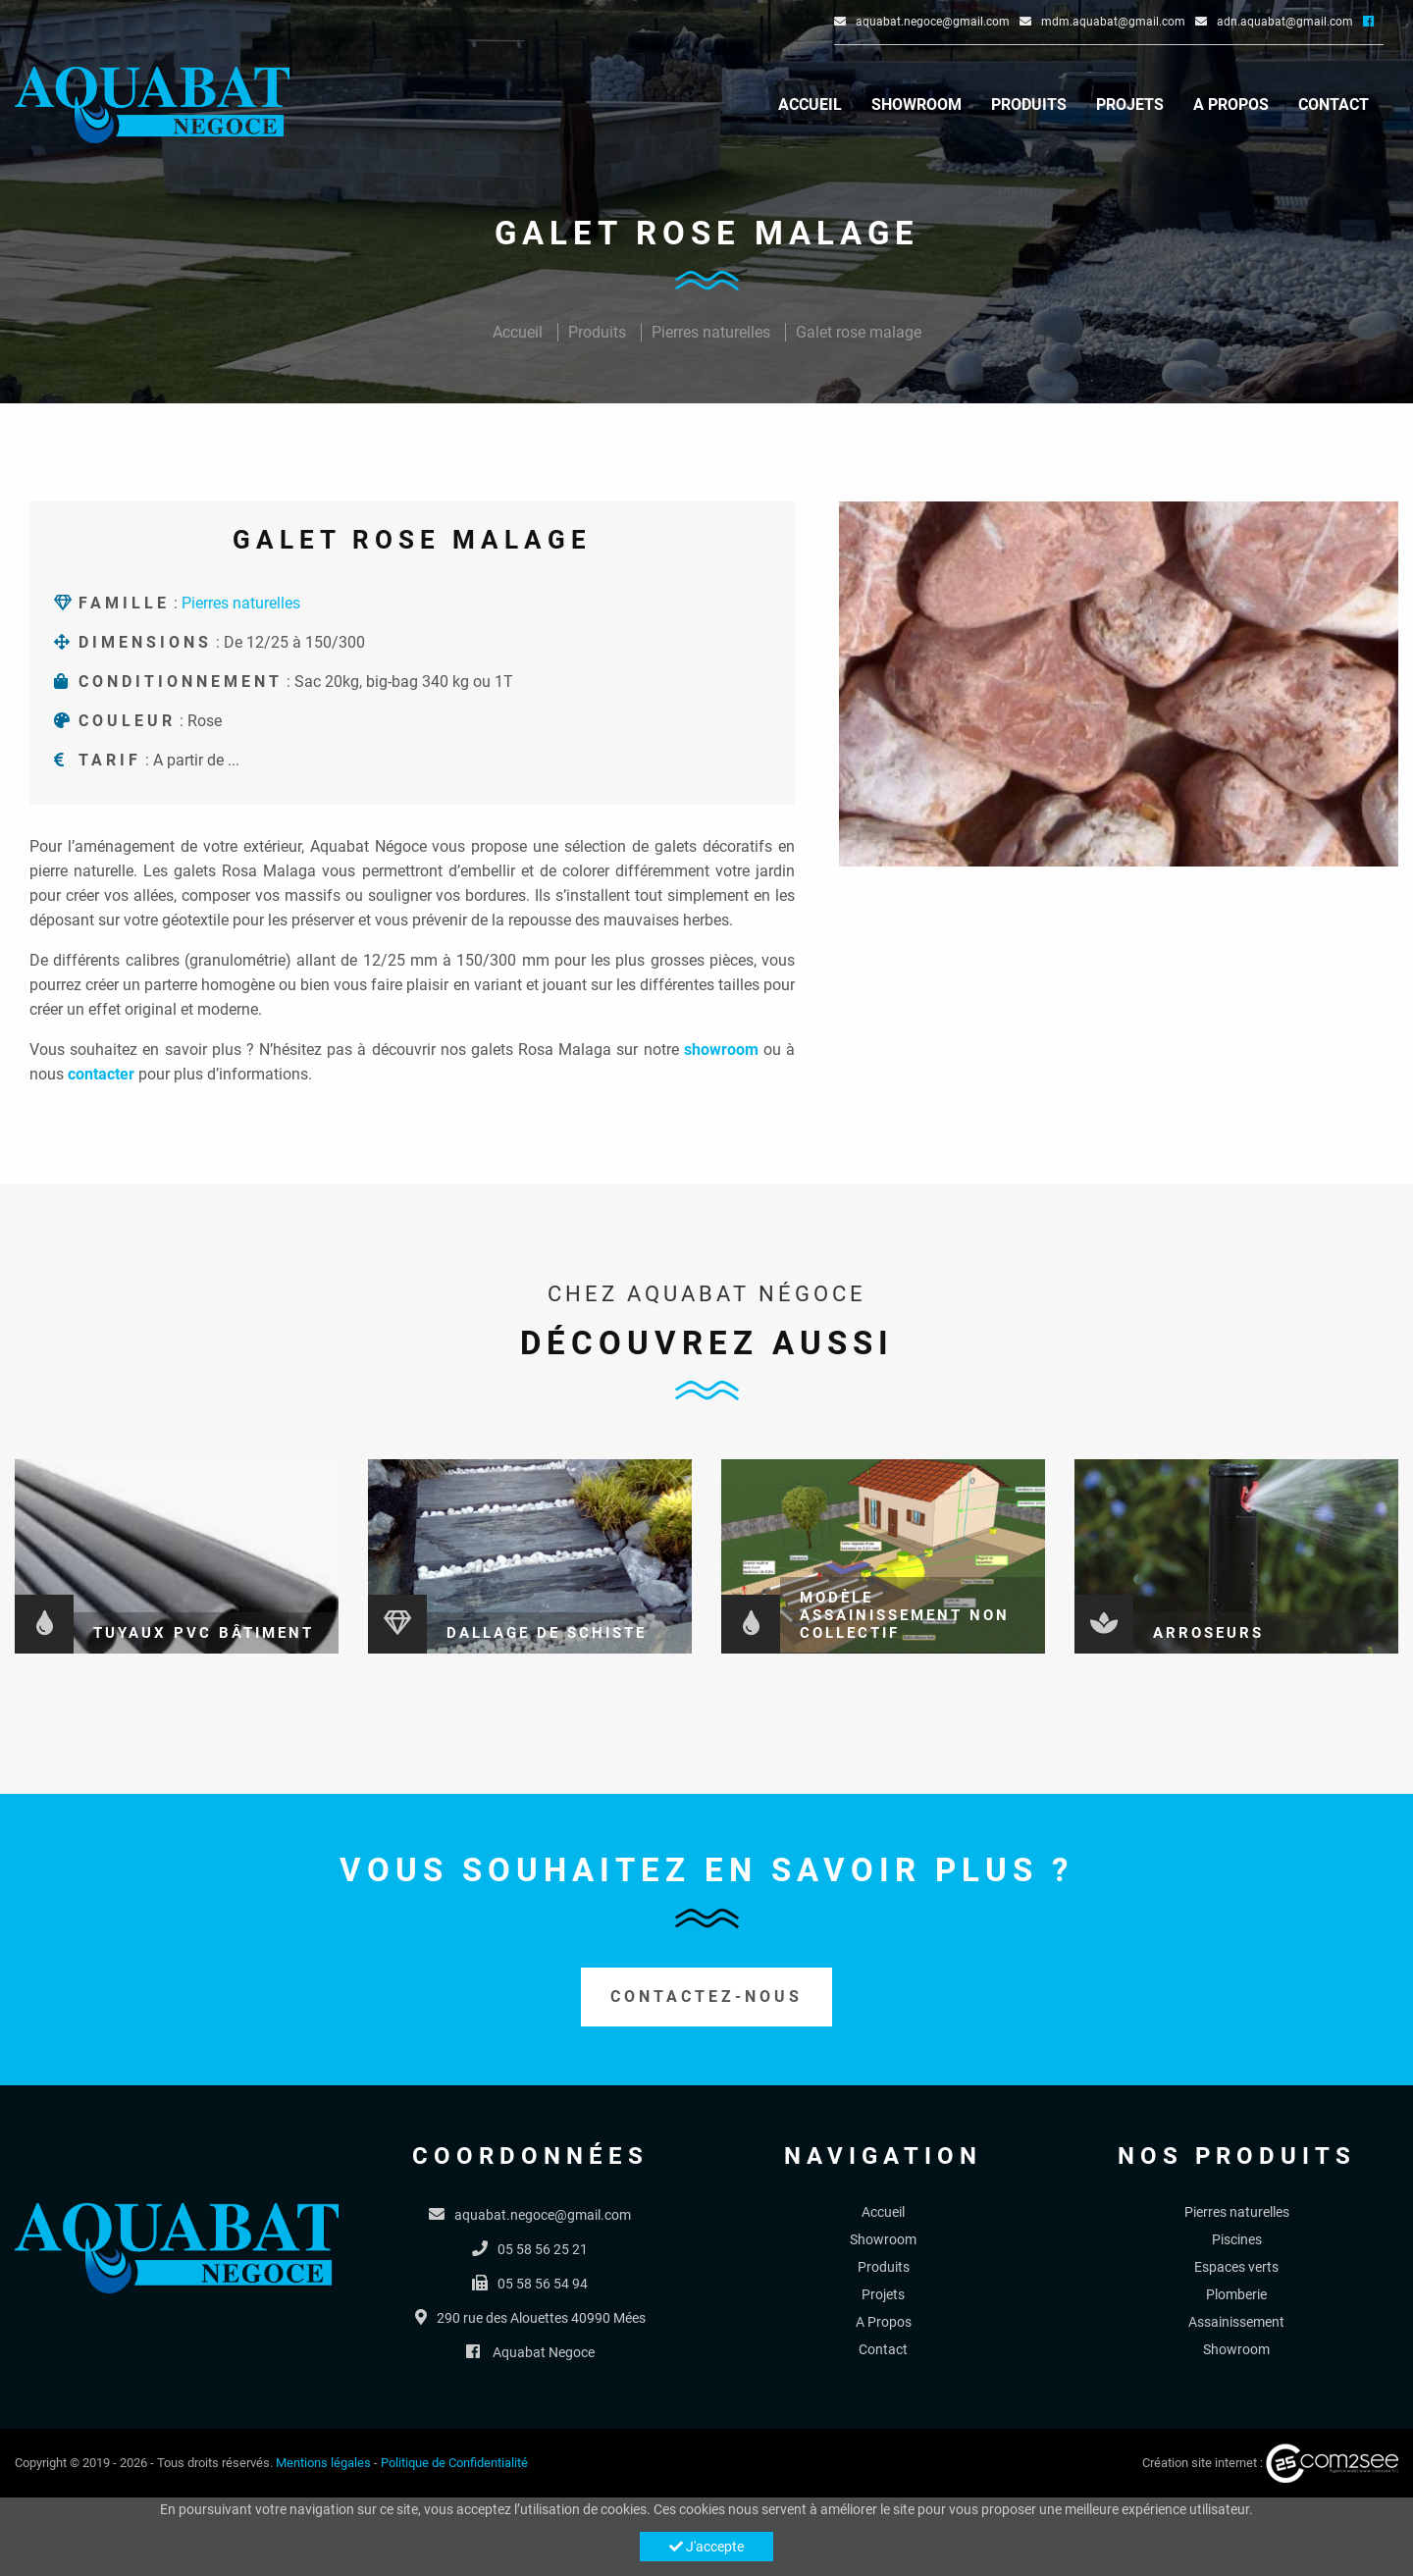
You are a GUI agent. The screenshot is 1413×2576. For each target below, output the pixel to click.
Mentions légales (323, 2462)
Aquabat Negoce (544, 2352)
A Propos (1231, 104)
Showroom (916, 104)
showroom (721, 1049)
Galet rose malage (858, 332)
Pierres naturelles (711, 332)
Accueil (810, 104)
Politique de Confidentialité (454, 2462)
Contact (1333, 104)
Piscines (1237, 2239)
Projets (1130, 104)
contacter (101, 1074)
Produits (1029, 104)
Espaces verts (1236, 2267)
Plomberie (1236, 2294)
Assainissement (1236, 2322)
